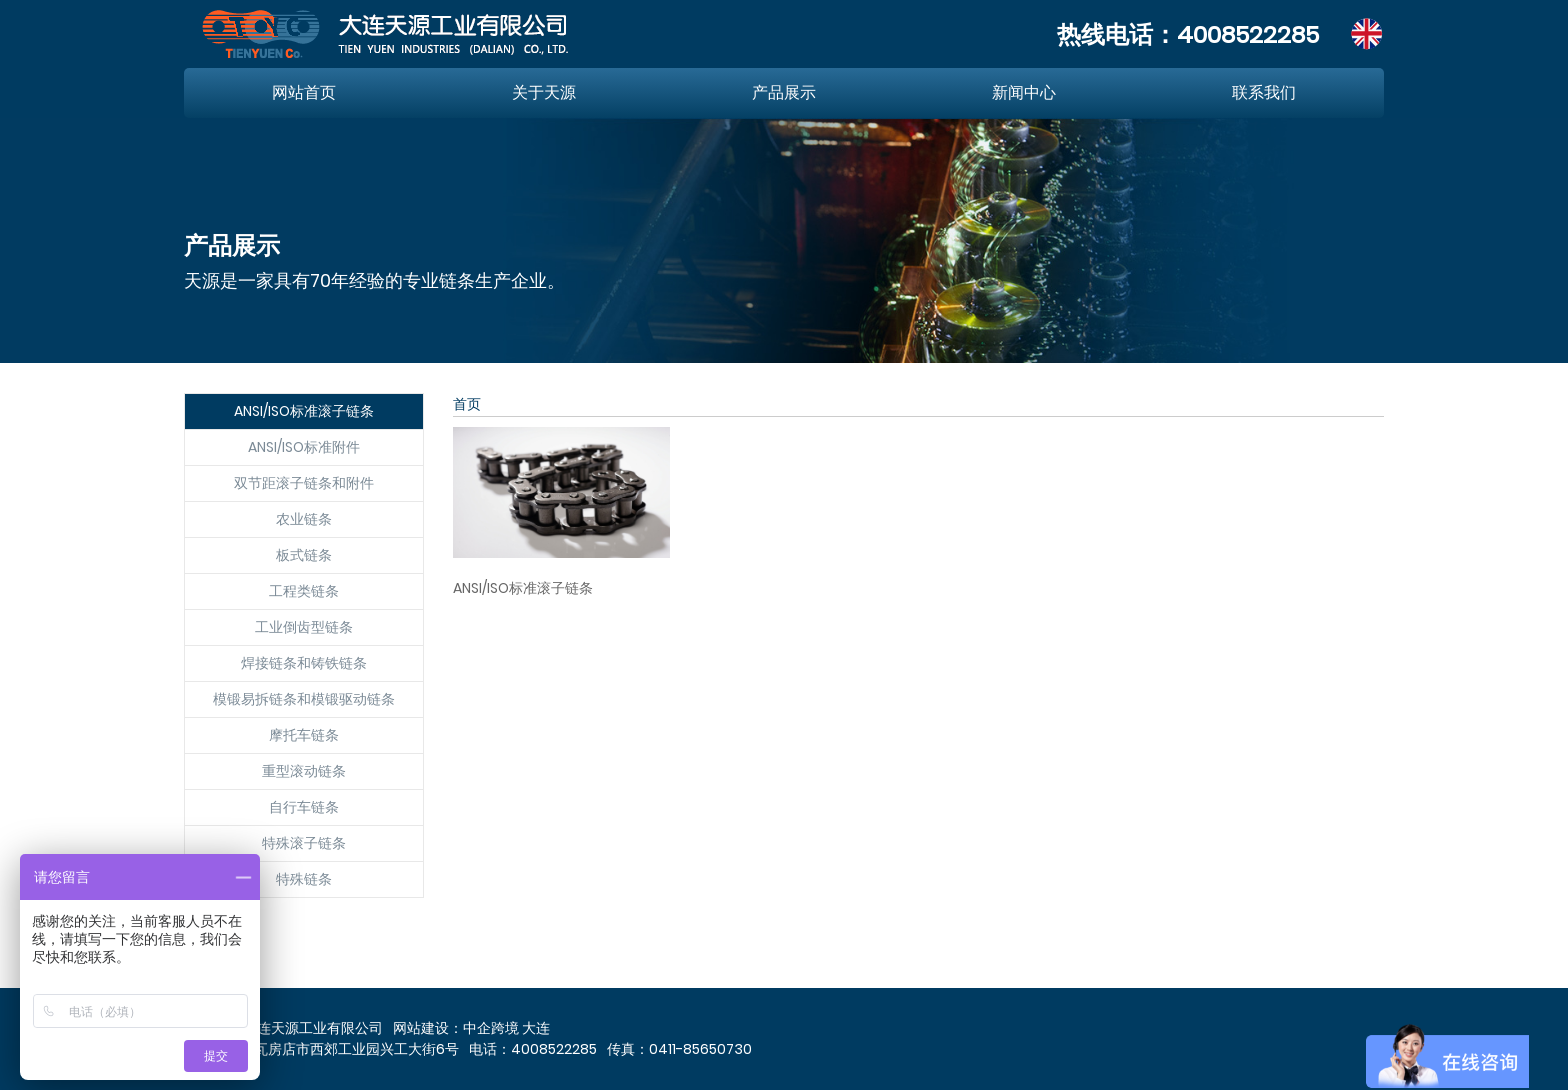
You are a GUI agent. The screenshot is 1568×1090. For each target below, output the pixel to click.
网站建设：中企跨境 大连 (471, 1028)
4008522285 (1248, 34)
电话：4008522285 (533, 1049)
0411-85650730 (700, 1049)
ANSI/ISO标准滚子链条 (523, 588)
